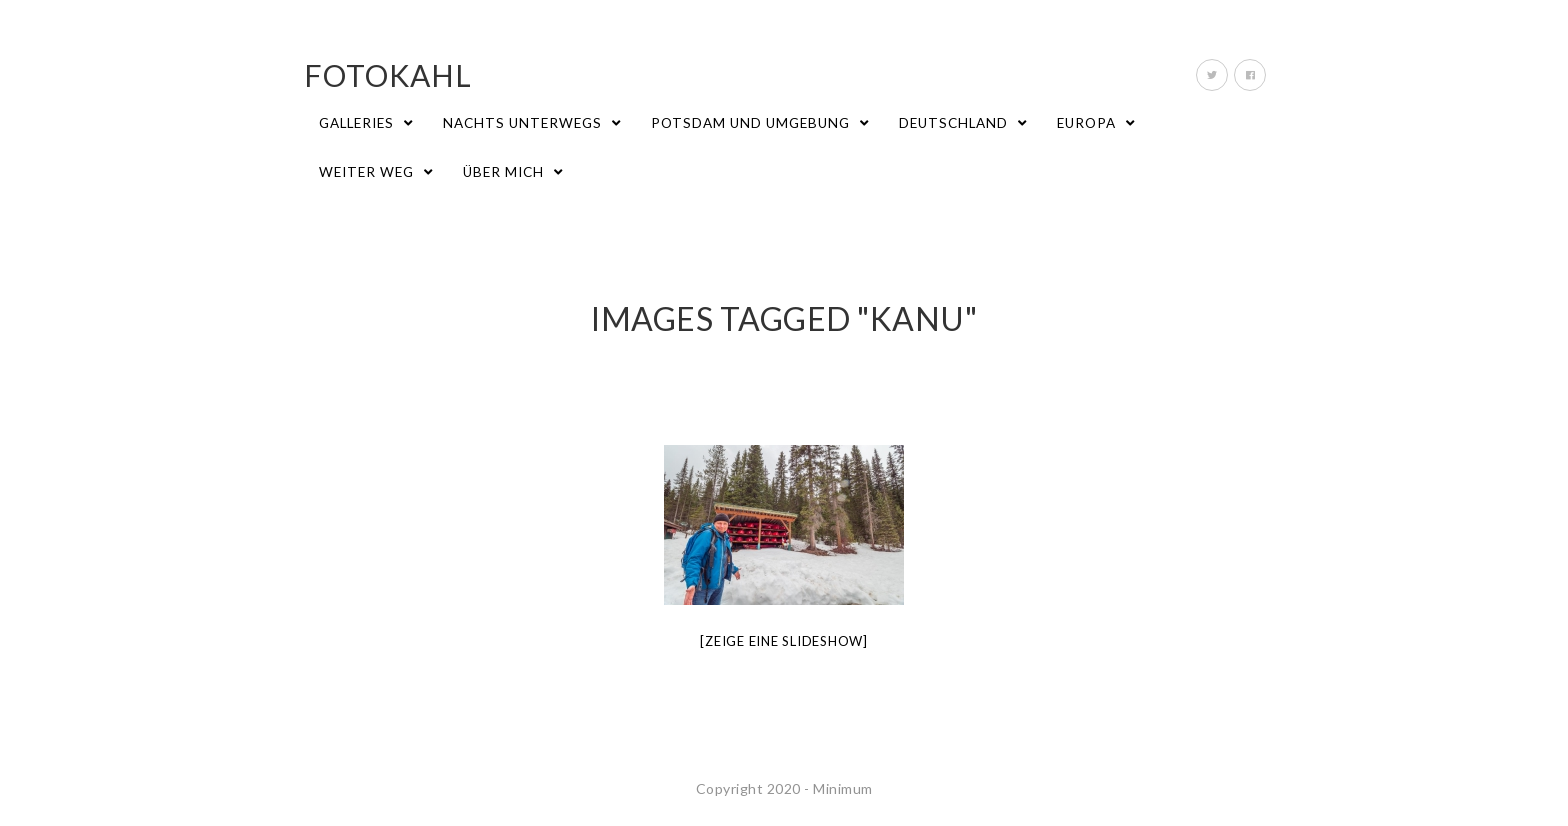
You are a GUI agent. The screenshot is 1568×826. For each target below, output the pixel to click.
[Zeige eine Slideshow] (784, 641)
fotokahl (388, 75)
